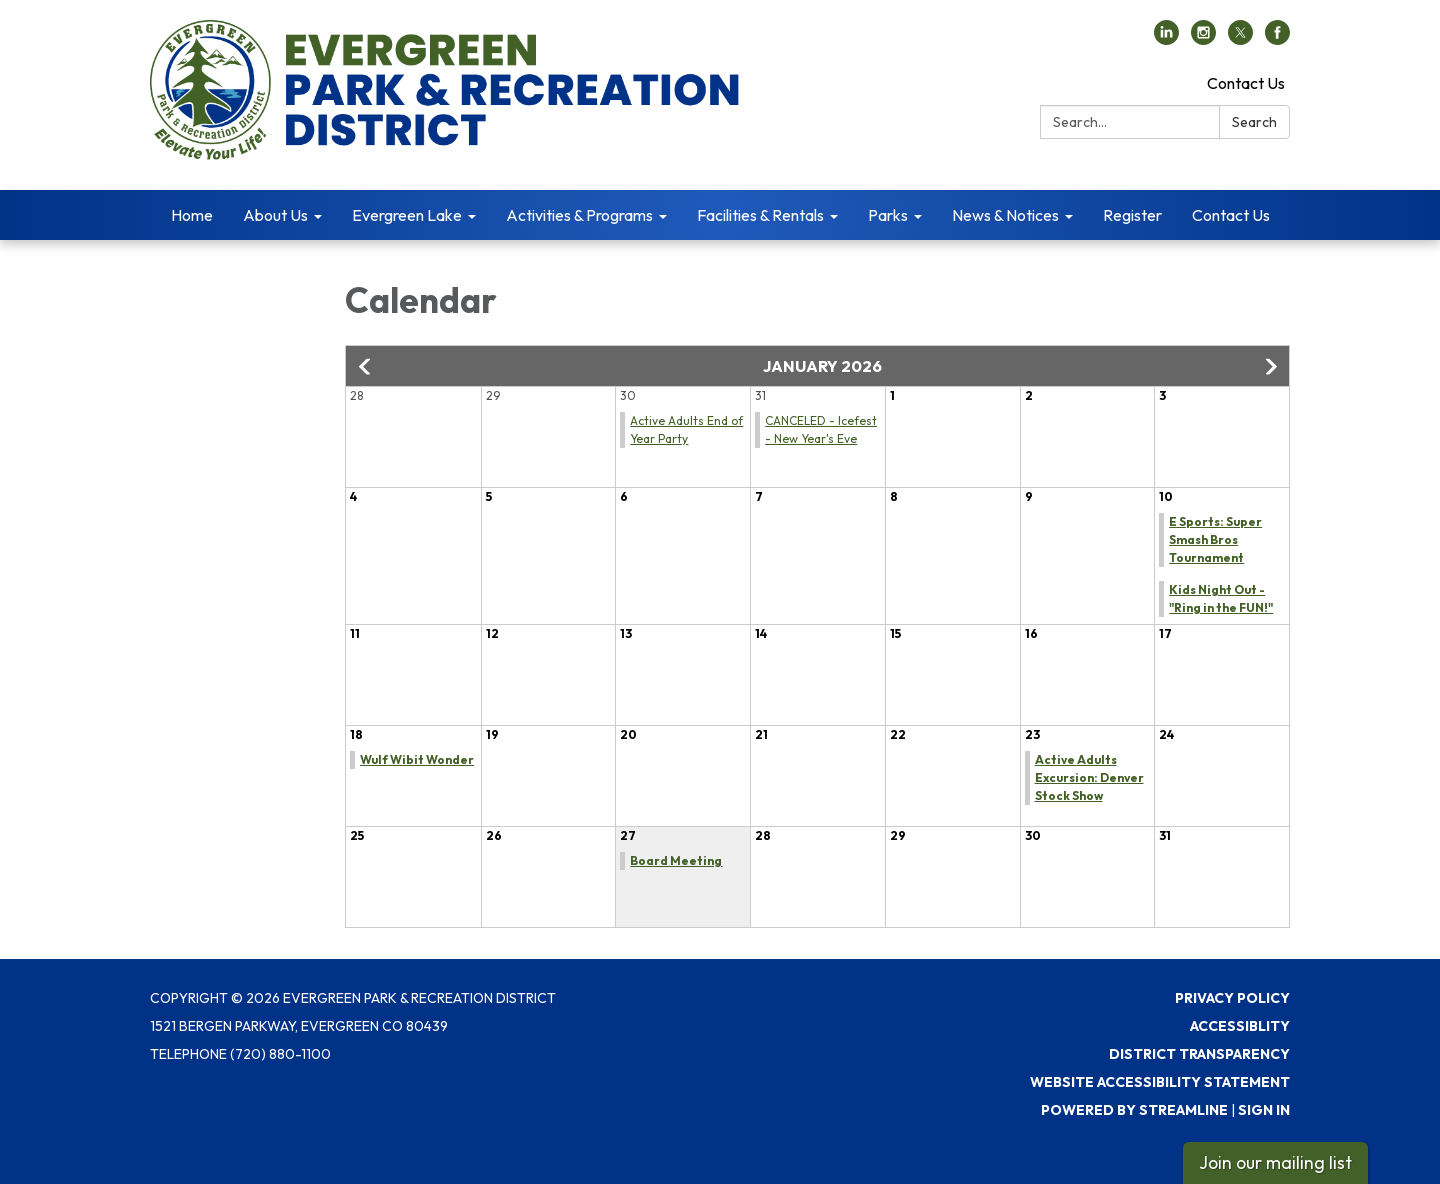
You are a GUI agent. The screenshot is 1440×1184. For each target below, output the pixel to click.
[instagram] (1203, 39)
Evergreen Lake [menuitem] (407, 215)
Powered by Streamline (1134, 1110)
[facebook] (1277, 39)
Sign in (1264, 1110)
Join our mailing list (1275, 1162)
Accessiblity (1240, 1026)
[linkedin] (1166, 39)
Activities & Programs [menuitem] (579, 215)
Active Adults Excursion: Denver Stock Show (1089, 777)
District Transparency (1199, 1054)
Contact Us (1246, 83)
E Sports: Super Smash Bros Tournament (1215, 539)
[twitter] (1240, 39)
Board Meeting (676, 860)
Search (1254, 122)
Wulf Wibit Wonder (417, 759)
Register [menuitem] (1132, 215)
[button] (366, 367)
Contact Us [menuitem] (1231, 215)
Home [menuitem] (192, 215)
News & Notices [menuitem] (1005, 215)
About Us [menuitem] (275, 215)
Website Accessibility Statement (1160, 1082)
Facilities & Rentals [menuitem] (760, 215)
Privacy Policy (1232, 998)
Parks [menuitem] (888, 215)
